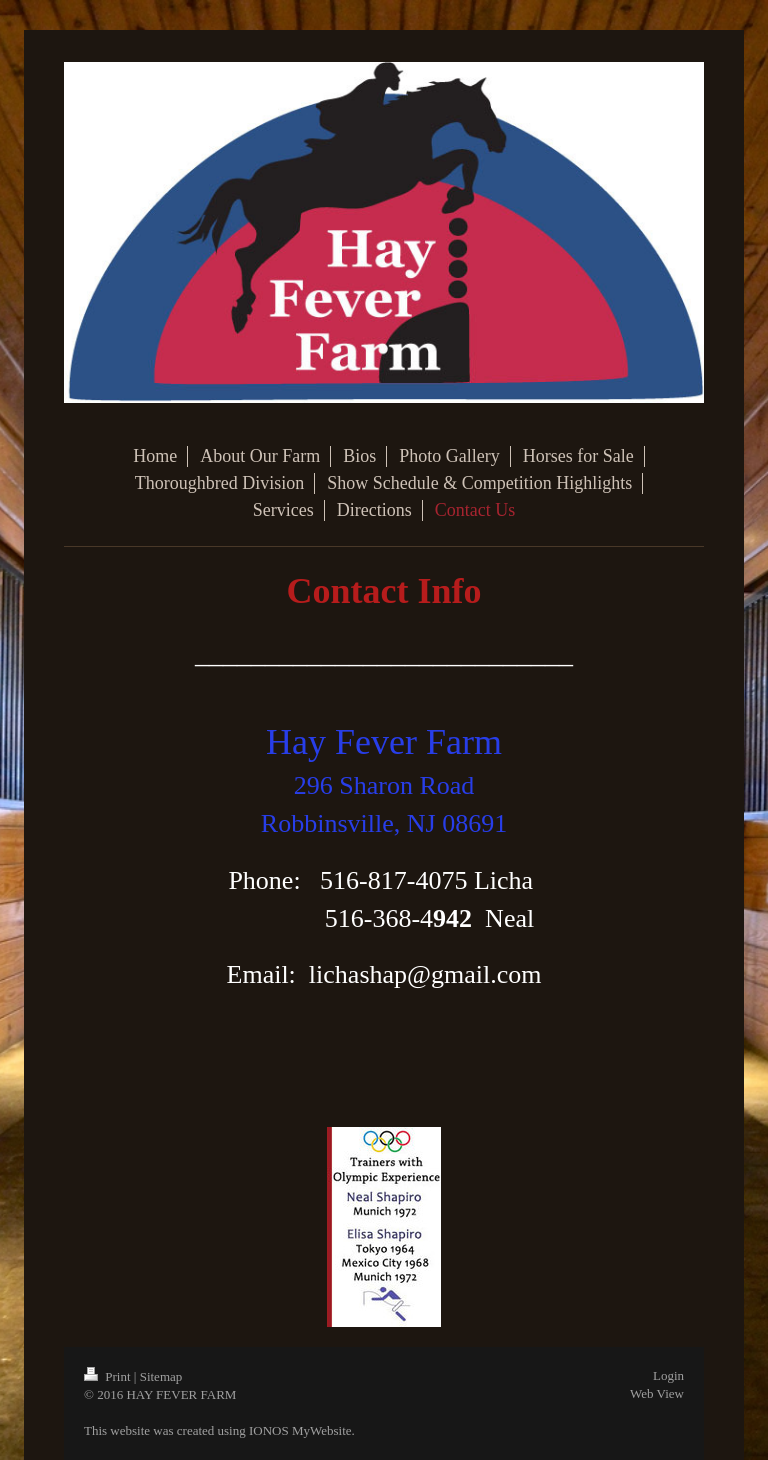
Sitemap (161, 1376)
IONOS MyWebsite (300, 1430)
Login (668, 1375)
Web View (657, 1393)
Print (109, 1376)
